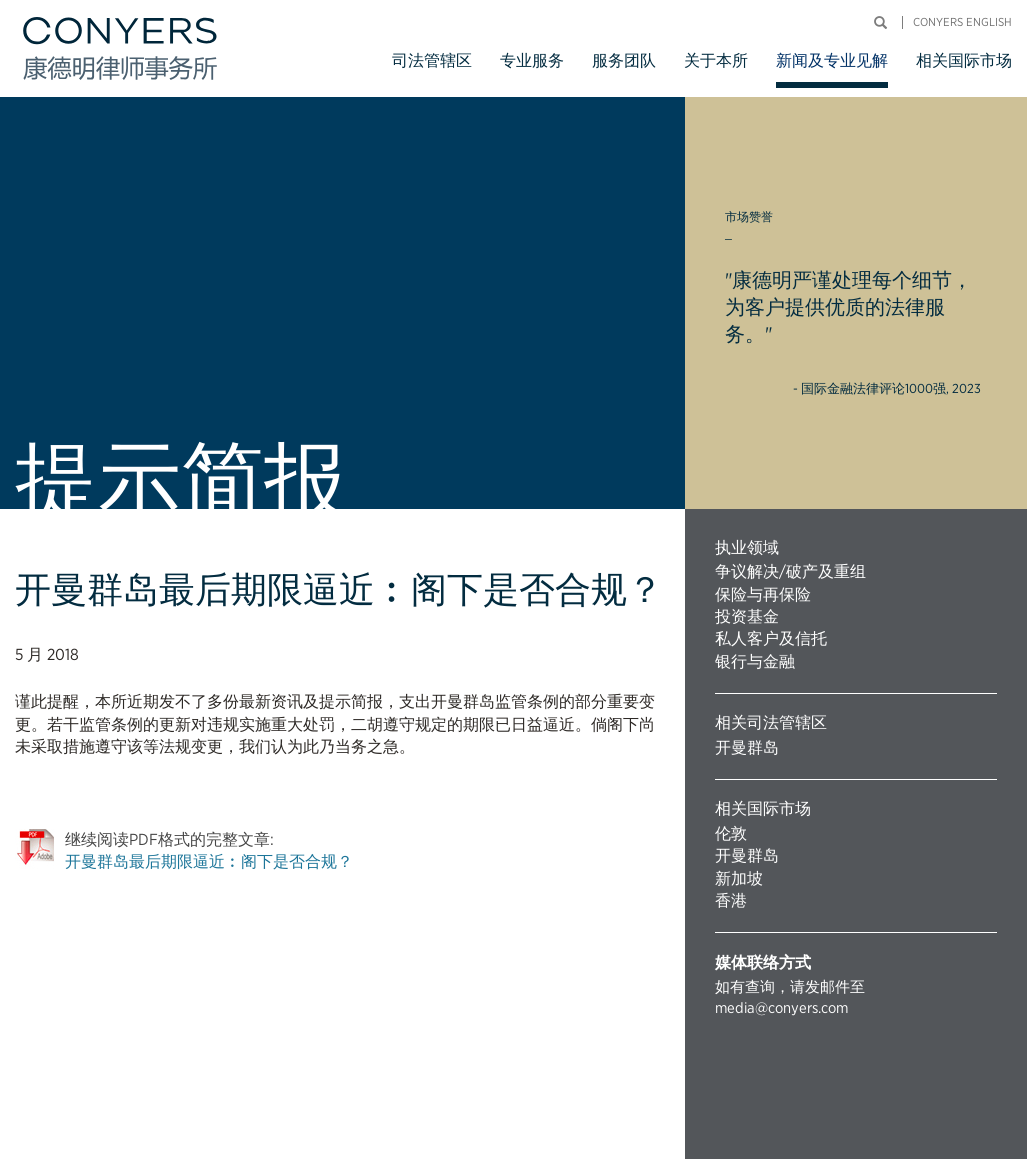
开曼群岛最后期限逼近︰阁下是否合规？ (209, 861)
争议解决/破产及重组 (790, 571)
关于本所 (716, 60)
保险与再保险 (763, 594)
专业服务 (532, 60)
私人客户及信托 (771, 638)
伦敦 (731, 833)
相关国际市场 (964, 60)
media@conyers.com (781, 1008)
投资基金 (747, 616)
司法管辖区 (432, 60)
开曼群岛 (747, 747)
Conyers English (962, 22)
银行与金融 (755, 661)
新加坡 (739, 878)
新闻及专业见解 (832, 60)
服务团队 (624, 60)
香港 (731, 900)
